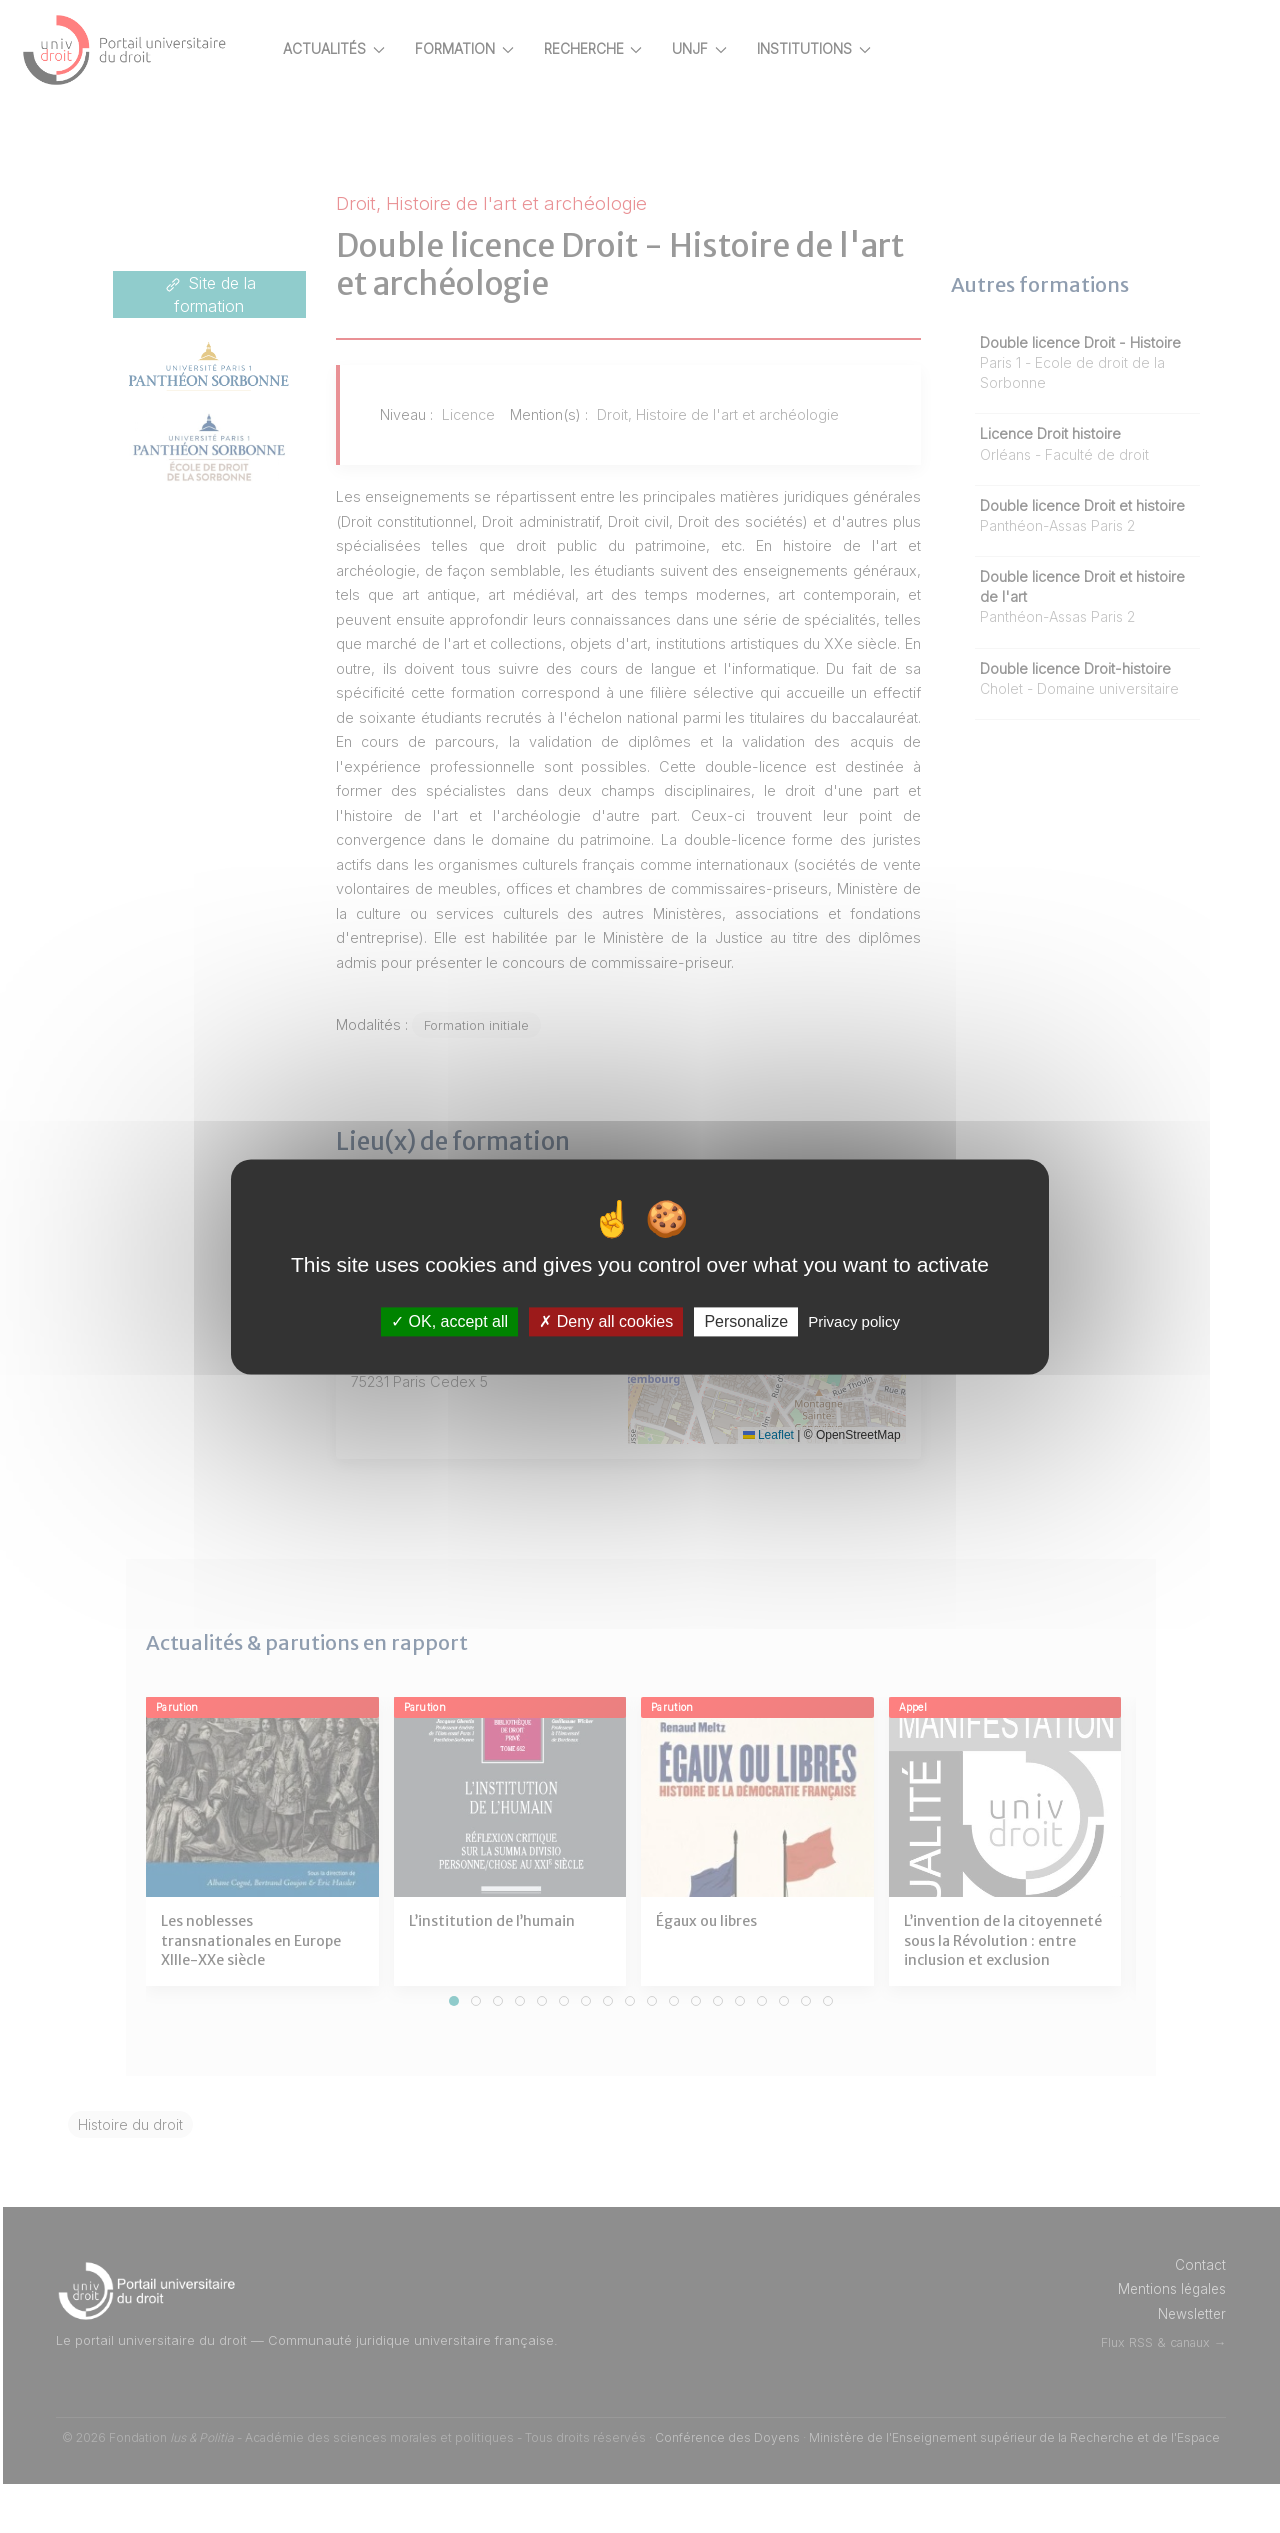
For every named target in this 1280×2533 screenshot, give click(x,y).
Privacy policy (854, 1321)
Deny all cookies (606, 1321)
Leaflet (784, 1484)
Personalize (746, 1321)
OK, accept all (449, 1321)
